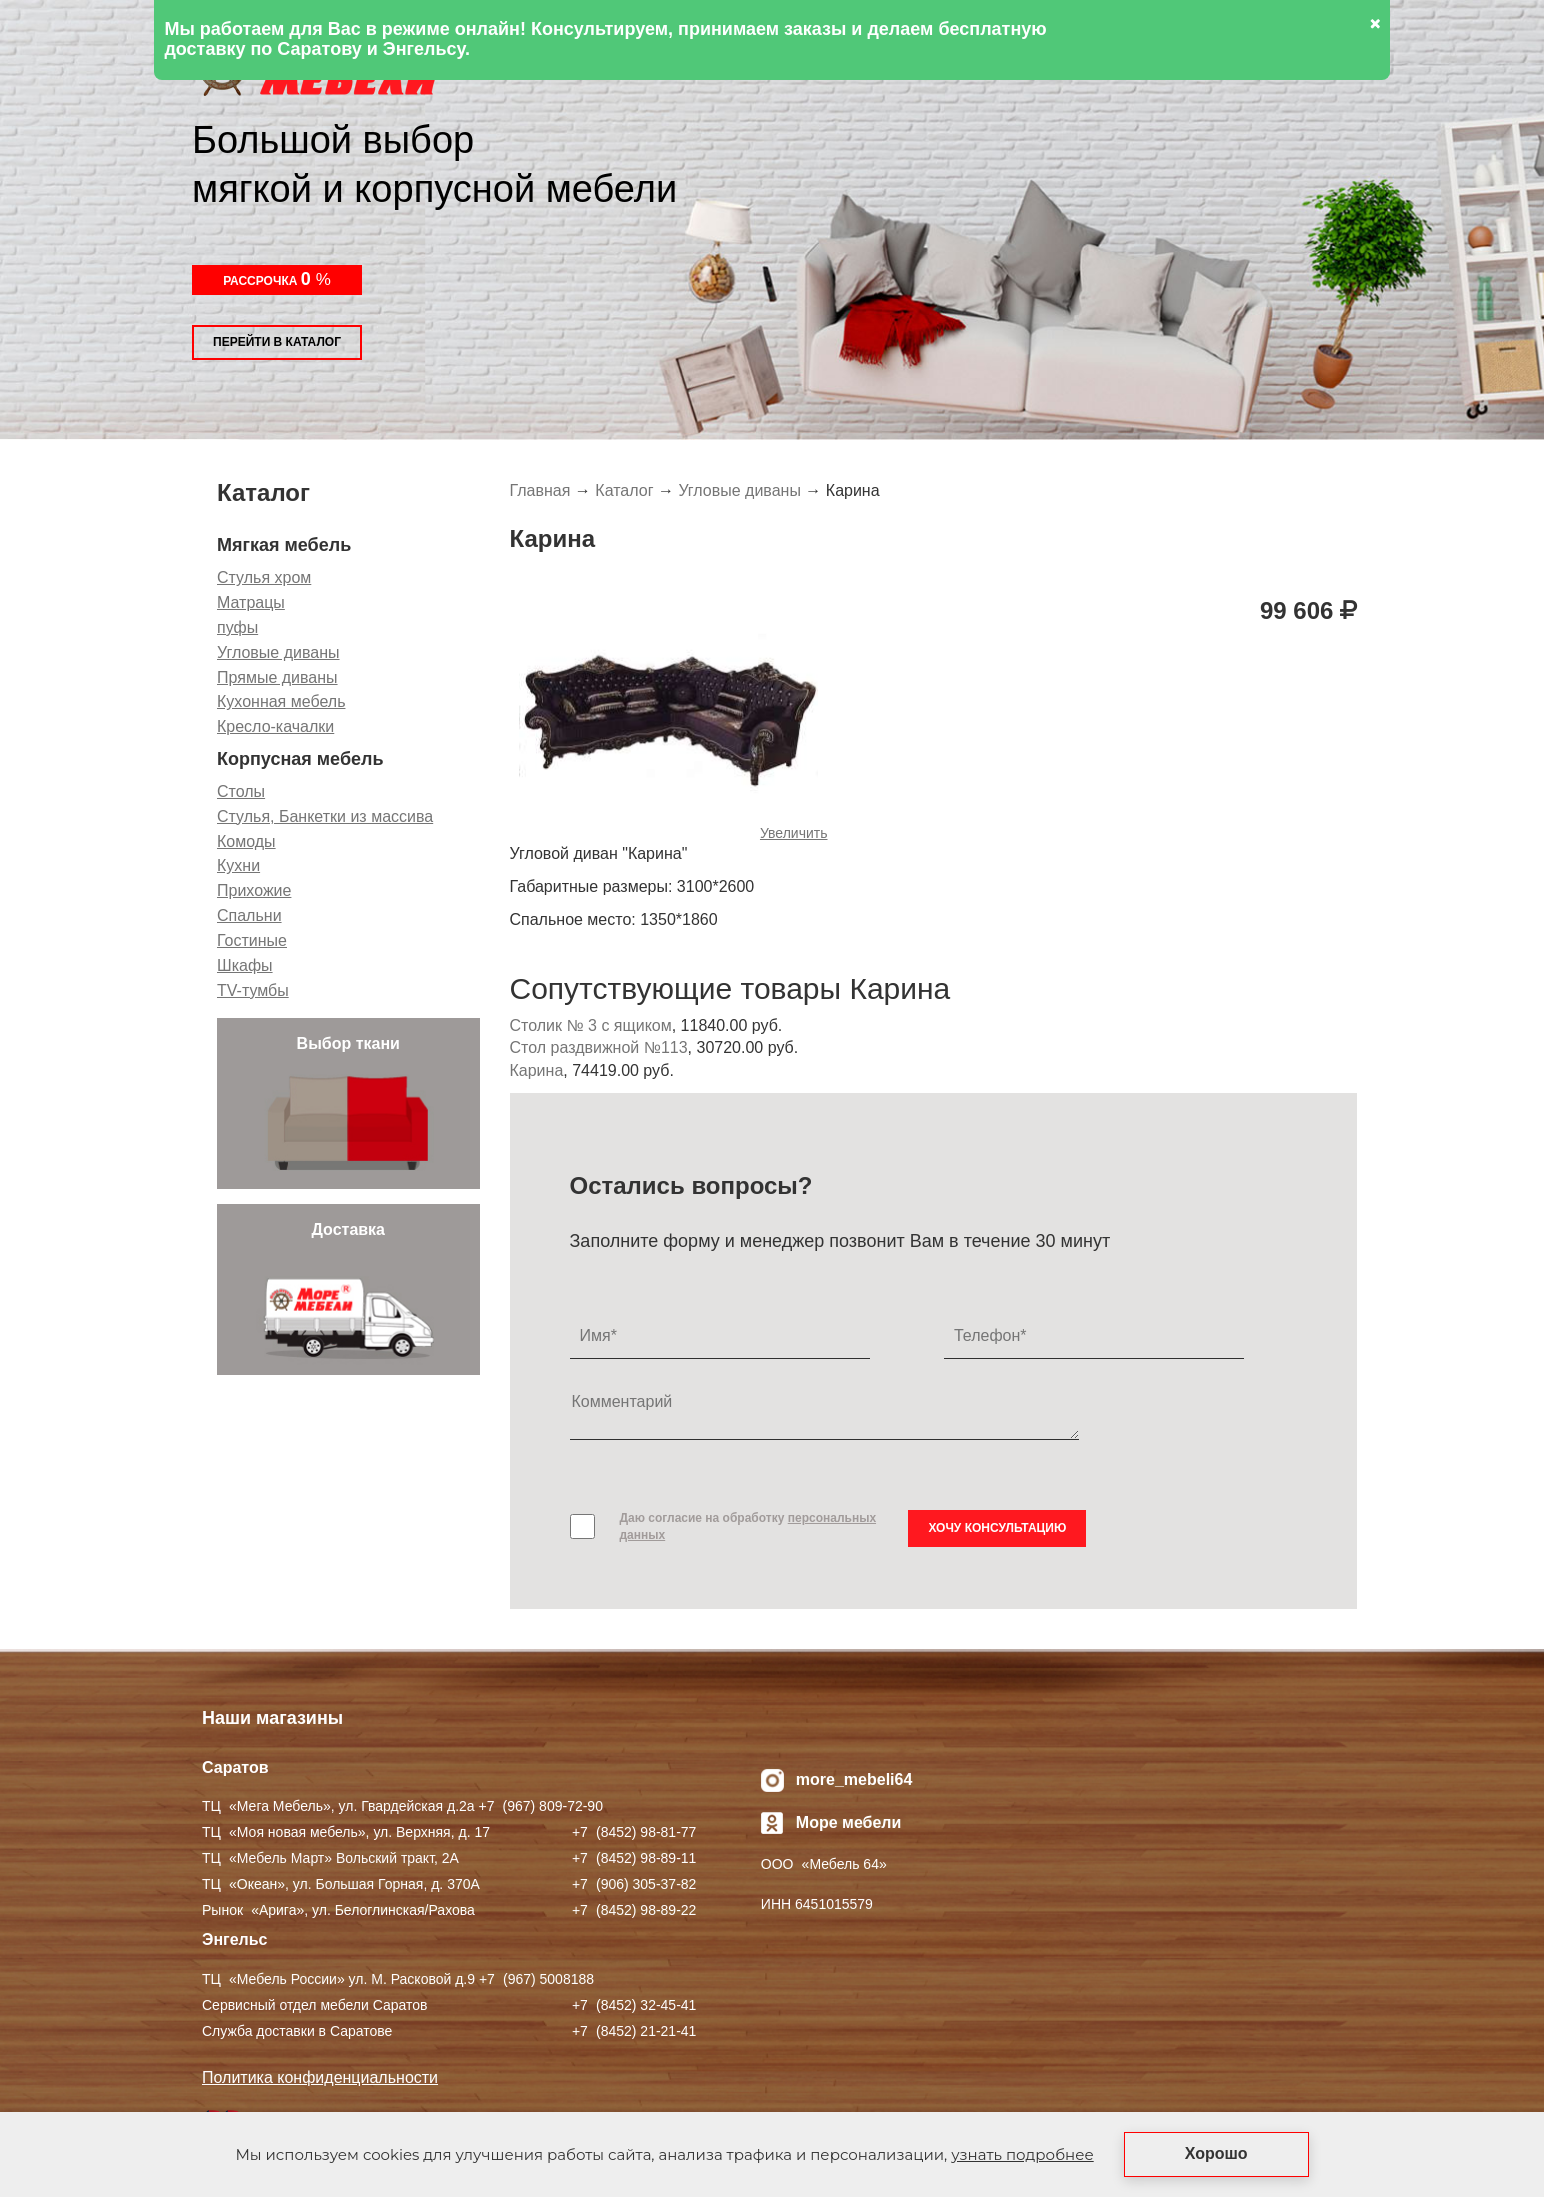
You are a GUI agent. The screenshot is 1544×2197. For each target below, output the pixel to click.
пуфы (237, 627)
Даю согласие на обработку (748, 1526)
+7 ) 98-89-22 (634, 1910)
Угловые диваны (278, 652)
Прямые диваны (277, 677)
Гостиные (252, 940)
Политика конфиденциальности (320, 2077)
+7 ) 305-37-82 (634, 1884)
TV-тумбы (253, 990)
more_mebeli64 (854, 1779)
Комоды (246, 841)
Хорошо (1216, 2153)
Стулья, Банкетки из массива (325, 816)
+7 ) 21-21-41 (634, 2031)
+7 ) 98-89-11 (634, 1858)
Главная (540, 490)
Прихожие (254, 890)
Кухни (238, 865)
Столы (241, 791)
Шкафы (245, 965)
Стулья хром (264, 577)
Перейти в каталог (277, 342)
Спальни (249, 915)
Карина (537, 1070)
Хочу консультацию (997, 1528)
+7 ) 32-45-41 (634, 2005)
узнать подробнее (1022, 2154)
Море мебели (849, 1822)
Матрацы (251, 602)
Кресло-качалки (275, 726)
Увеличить (794, 833)
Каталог (624, 490)
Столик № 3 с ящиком (591, 1025)
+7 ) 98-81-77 (634, 1832)
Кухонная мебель (281, 701)
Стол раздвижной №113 (599, 1047)
